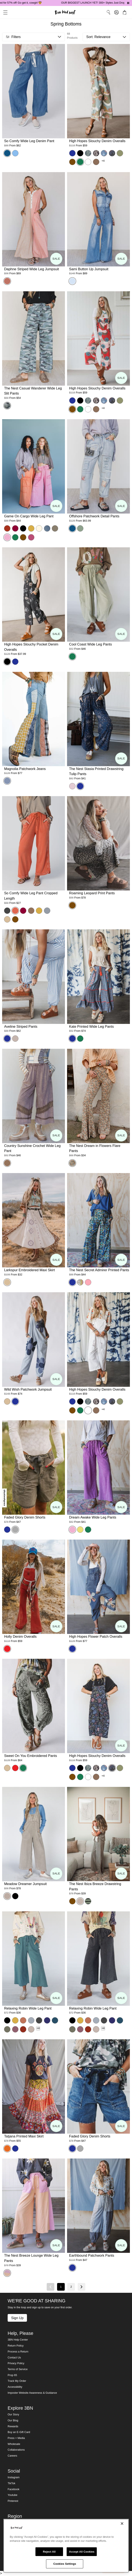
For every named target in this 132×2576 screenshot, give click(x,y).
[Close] (122, 2523)
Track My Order (17, 2380)
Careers (12, 2455)
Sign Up (17, 2318)
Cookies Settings (64, 2563)
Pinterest (13, 2501)
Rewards (13, 2426)
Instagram (14, 2477)
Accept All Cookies (81, 2551)
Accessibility (15, 2386)
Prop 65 (12, 2375)
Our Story (13, 2414)
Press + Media (16, 2438)
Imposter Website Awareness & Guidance (32, 2392)
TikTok (11, 2483)
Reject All (49, 2551)
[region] (66, 2546)
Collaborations (16, 2449)
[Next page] (81, 2287)
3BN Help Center (18, 2339)
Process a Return (18, 2351)
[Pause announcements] (128, 3)
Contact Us (14, 2357)
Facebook (13, 2489)
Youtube (12, 2495)
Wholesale (14, 2444)
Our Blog (13, 2420)
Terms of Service (18, 2369)
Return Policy (16, 2345)
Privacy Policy (16, 2363)
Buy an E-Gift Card (19, 2432)
